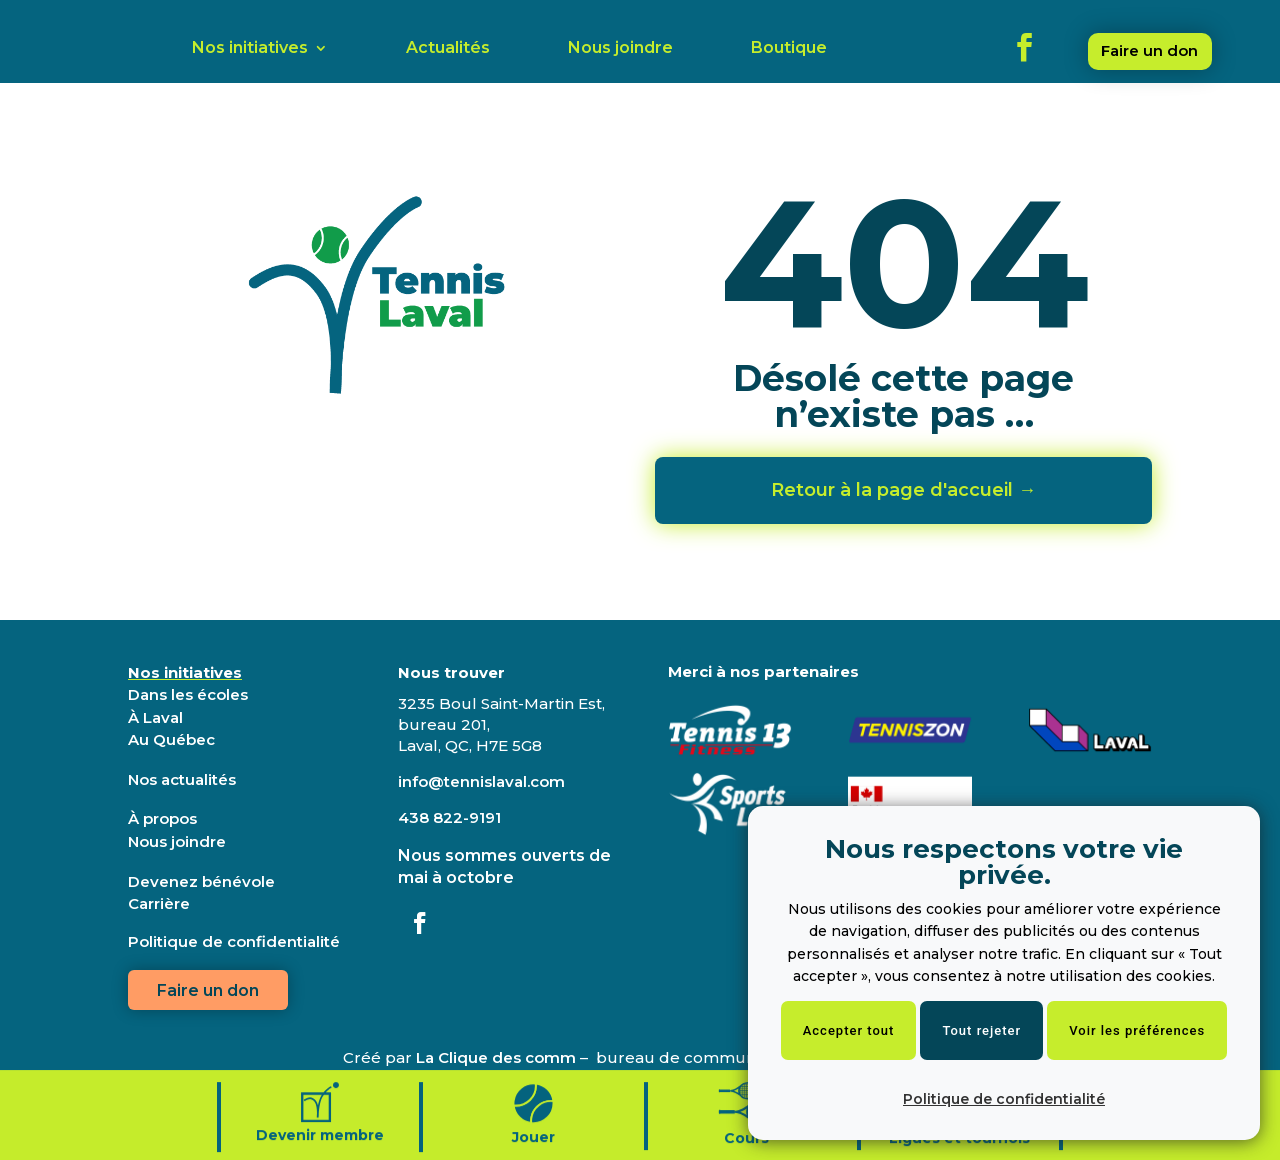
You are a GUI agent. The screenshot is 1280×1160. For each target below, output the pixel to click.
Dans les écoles (188, 694)
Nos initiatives (250, 49)
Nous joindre (620, 49)
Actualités (448, 49)
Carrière (159, 903)
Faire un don (1149, 50)
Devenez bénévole (201, 881)
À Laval (155, 717)
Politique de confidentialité (1004, 1099)
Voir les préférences (1137, 1030)
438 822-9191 (449, 817)
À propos (162, 818)
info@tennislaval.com (481, 781)
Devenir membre (320, 1148)
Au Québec (171, 739)
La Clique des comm (496, 1057)
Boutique (789, 49)
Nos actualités (182, 779)
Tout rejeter (981, 1030)
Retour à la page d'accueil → (903, 490)
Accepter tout (849, 1030)
